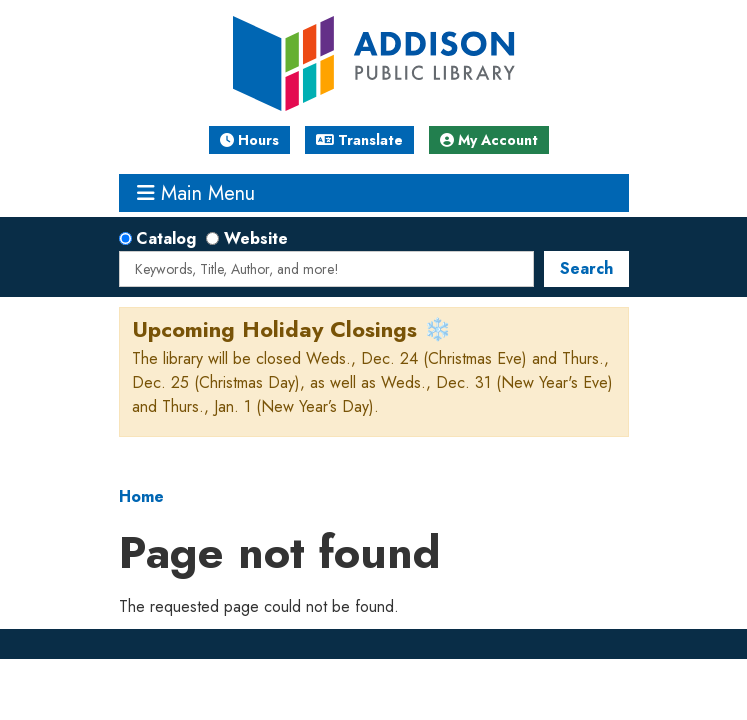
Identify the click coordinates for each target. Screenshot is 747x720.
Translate (359, 140)
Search (586, 268)
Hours (249, 140)
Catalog (166, 238)
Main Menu (196, 193)
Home (141, 496)
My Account (489, 140)
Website (256, 238)
